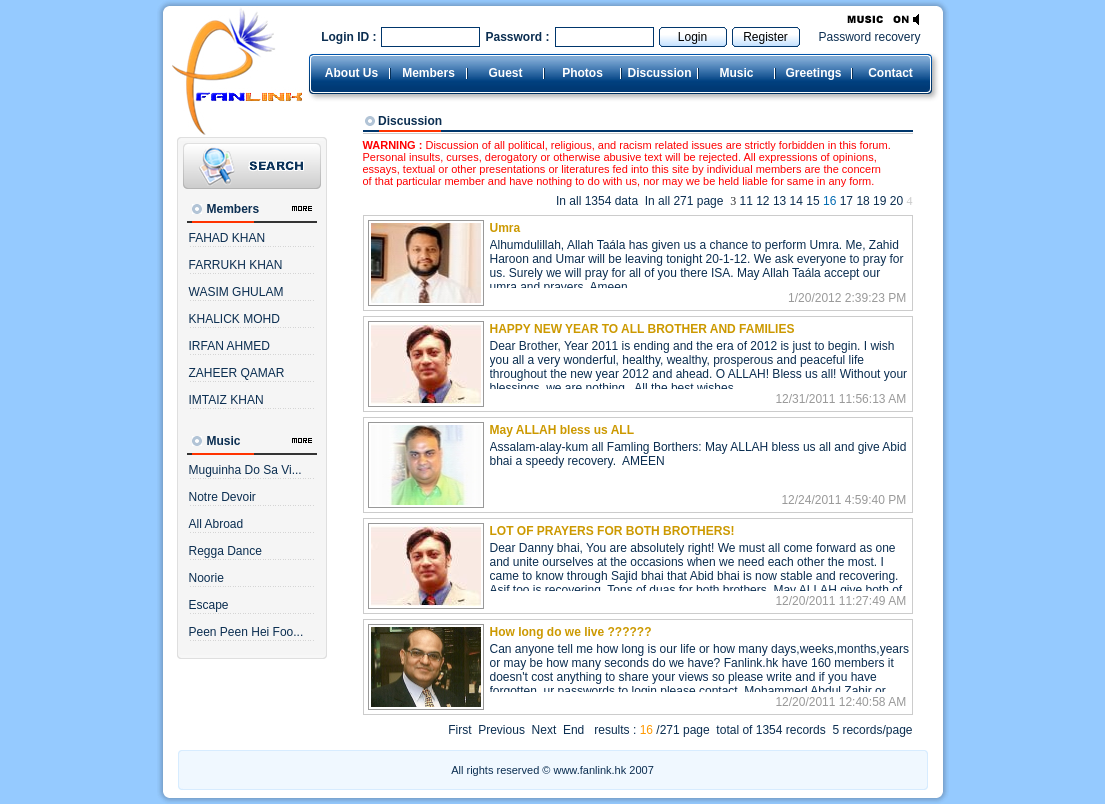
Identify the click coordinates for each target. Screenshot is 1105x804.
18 (862, 201)
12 (762, 201)
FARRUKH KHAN (236, 265)
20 (896, 201)
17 (846, 201)
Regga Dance (225, 551)
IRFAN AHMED (229, 346)
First (459, 730)
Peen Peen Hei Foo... (246, 632)
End (573, 730)
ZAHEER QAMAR (237, 373)
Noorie (206, 578)
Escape (209, 605)
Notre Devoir (222, 497)
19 (879, 201)
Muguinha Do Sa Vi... (245, 470)
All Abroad (216, 524)
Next (544, 730)
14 (796, 201)
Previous (501, 730)
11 (745, 201)
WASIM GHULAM (236, 292)
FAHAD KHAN (227, 238)
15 (812, 201)
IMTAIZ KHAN (226, 400)
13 (779, 201)
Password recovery (869, 37)
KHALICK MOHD (234, 319)
